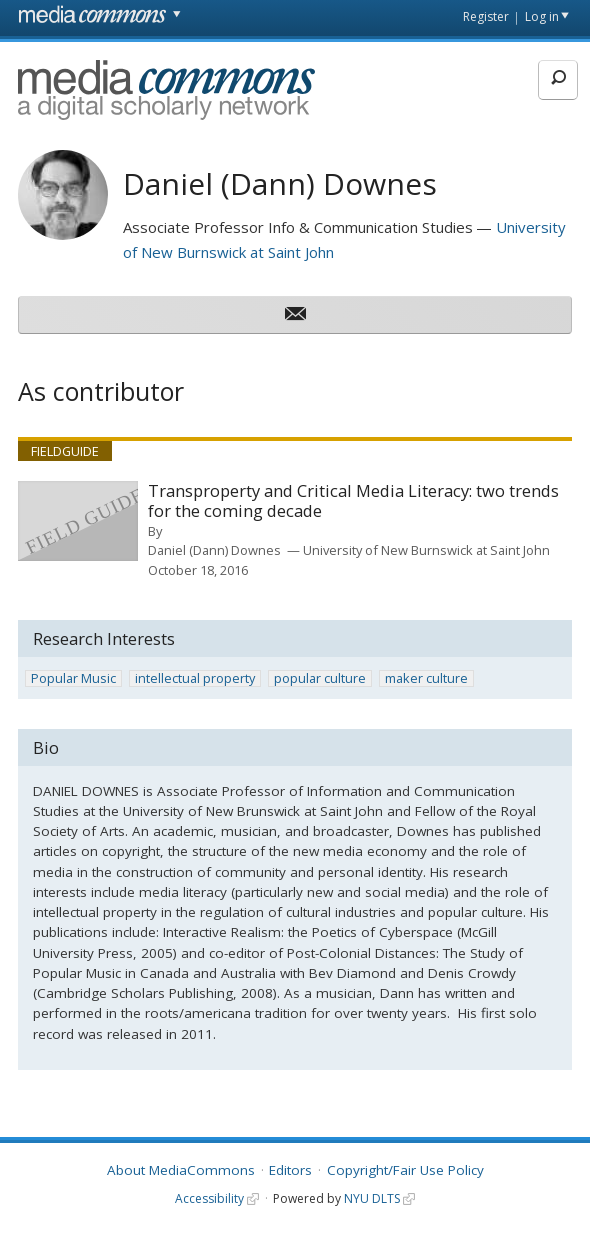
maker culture (426, 678)
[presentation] (78, 521)
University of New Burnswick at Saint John (426, 550)
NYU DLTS (372, 1198)
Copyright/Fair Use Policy (405, 1170)
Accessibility (209, 1198)
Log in (542, 16)
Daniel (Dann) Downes (214, 550)
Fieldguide (65, 451)
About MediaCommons (181, 1170)
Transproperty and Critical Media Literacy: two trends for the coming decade (353, 501)
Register (486, 16)
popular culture (320, 678)
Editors (290, 1170)
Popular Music (73, 678)
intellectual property (195, 678)
